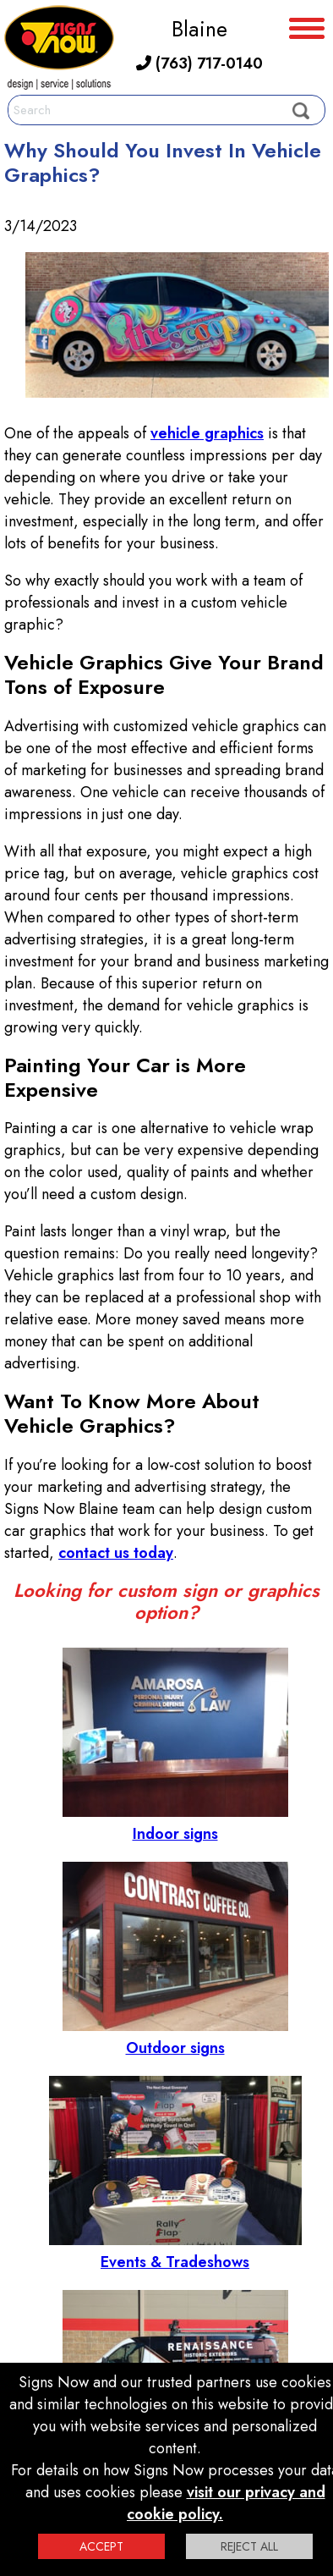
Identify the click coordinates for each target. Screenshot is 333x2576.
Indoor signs (175, 1823)
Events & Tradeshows (175, 2251)
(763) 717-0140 (199, 63)
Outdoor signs (175, 2037)
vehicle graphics (207, 433)
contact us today (115, 1553)
